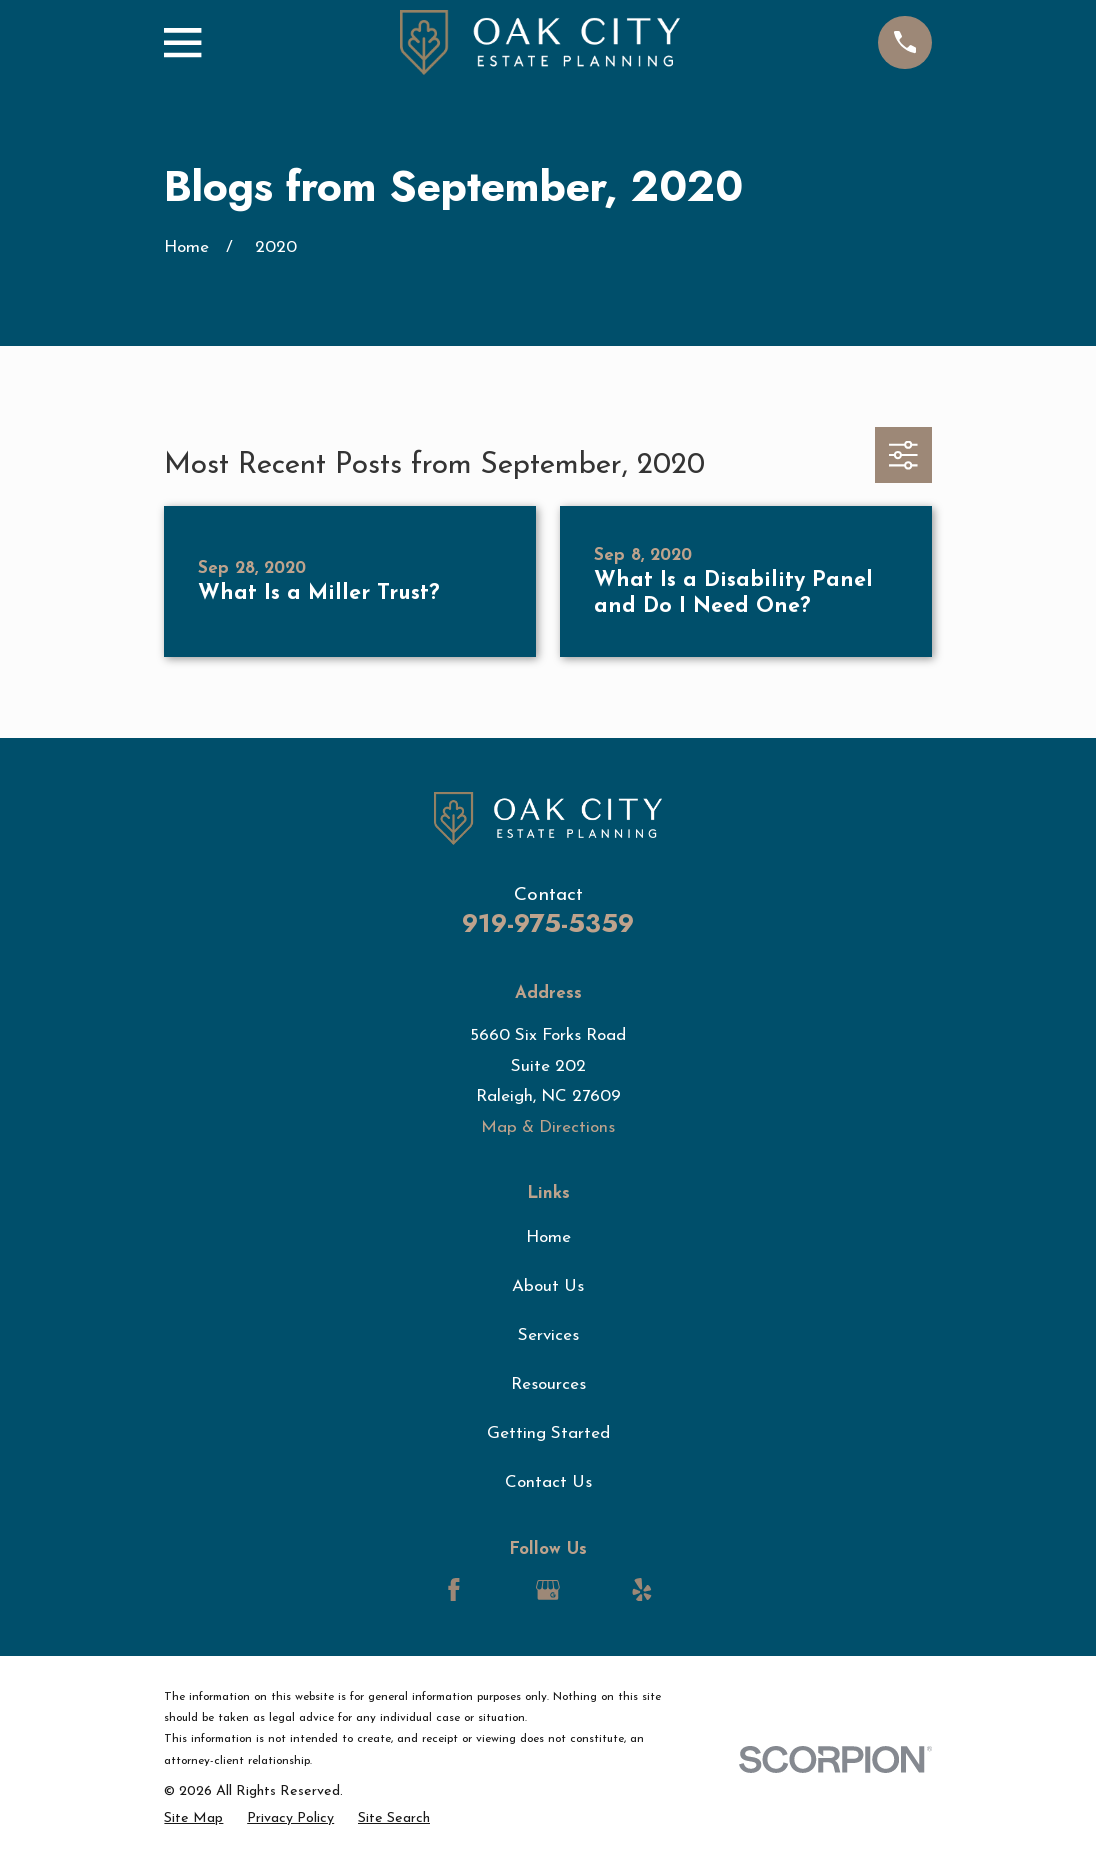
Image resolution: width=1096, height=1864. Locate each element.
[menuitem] (193, 1819)
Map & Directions (548, 1127)
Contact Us (548, 1482)
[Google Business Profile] (548, 1590)
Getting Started (548, 1433)
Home (548, 1237)
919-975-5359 (548, 923)
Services (548, 1335)
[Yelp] (642, 1590)
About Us (548, 1286)
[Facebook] (454, 1590)
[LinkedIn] (501, 1590)
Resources (548, 1384)
